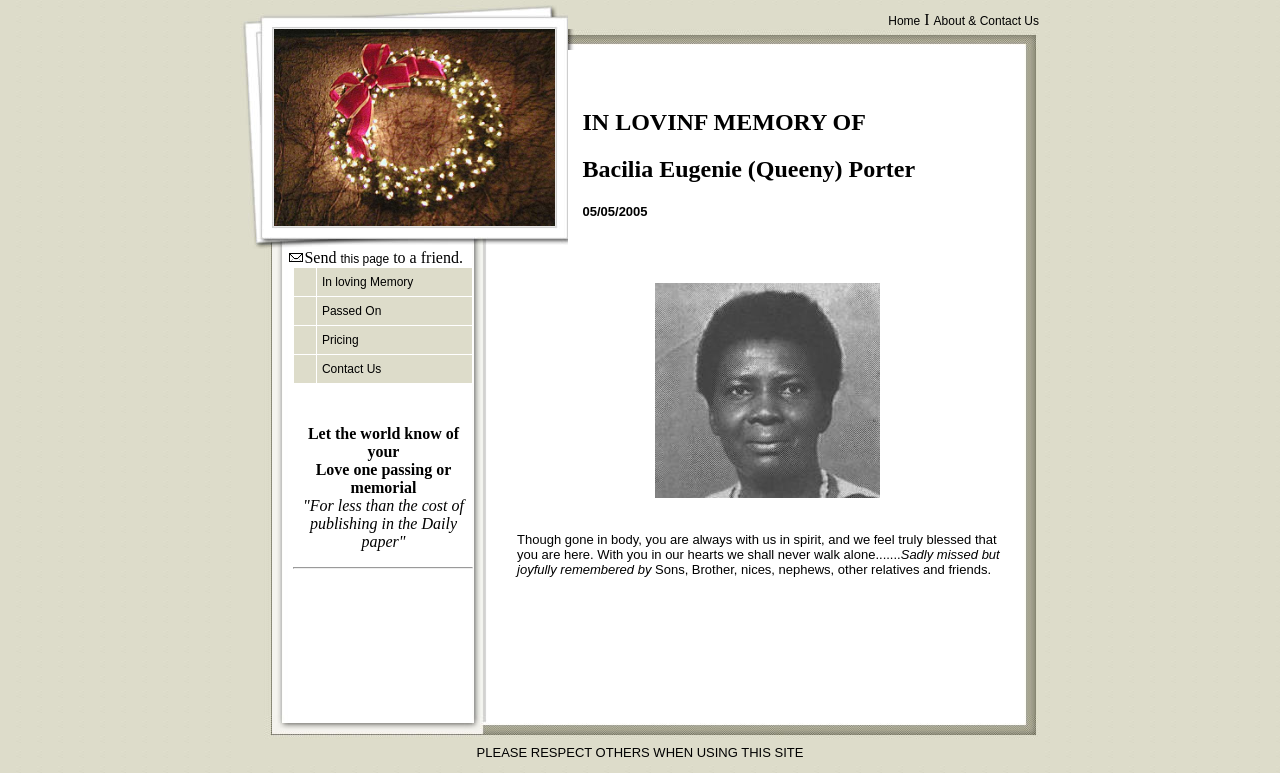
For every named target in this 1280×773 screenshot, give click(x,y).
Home (904, 21)
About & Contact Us (986, 21)
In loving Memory (367, 282)
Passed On (351, 311)
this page (364, 259)
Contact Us (351, 369)
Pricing (340, 340)
